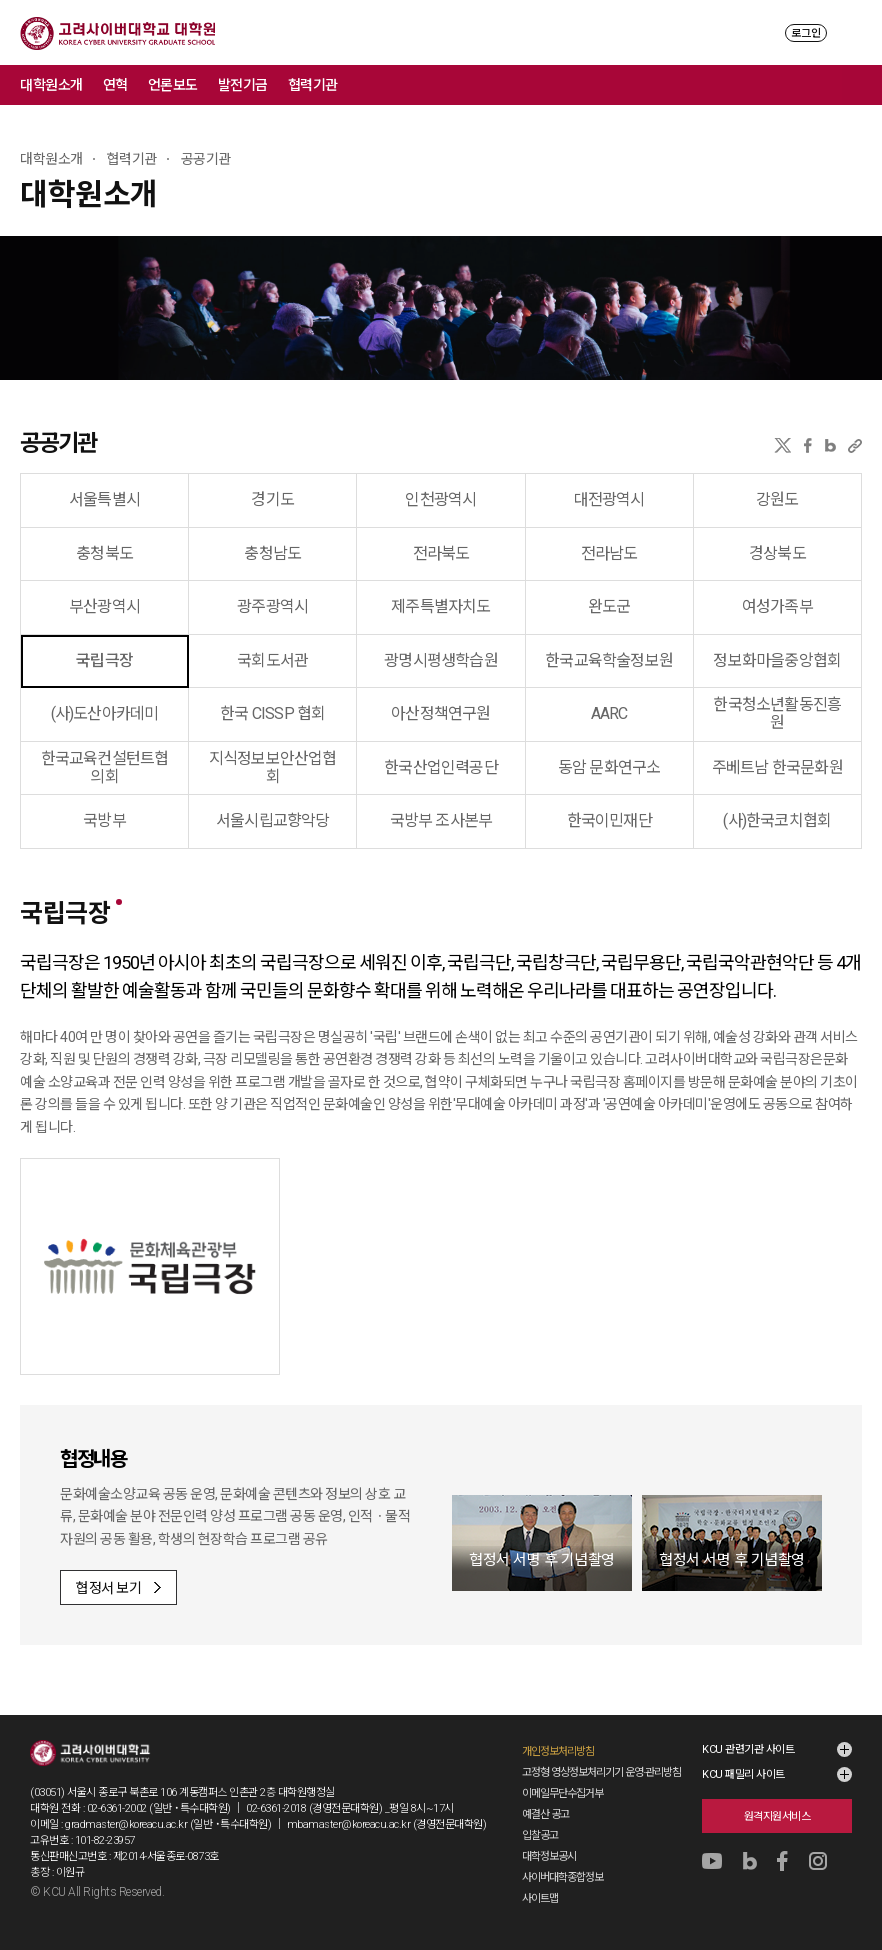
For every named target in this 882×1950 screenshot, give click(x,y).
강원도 (777, 499)
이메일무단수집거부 (562, 1793)
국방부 (104, 820)
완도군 (609, 606)
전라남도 (609, 553)
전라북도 (441, 553)
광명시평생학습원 (441, 660)
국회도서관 (272, 660)
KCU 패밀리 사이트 (743, 1774)
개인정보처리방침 (558, 1751)
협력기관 (313, 85)
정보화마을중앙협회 (777, 660)
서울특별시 (104, 499)
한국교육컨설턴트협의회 (105, 767)
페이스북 (808, 445)
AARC (609, 713)
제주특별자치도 (440, 606)
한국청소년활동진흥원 (777, 713)
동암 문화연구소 (609, 767)
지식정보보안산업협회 (273, 767)
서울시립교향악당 (273, 820)
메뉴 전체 (862, 85)
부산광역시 (104, 606)
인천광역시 (440, 499)
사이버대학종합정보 (562, 1877)
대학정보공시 (549, 1856)
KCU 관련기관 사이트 (748, 1749)
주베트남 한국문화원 (777, 767)
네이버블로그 (830, 445)
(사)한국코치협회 (777, 820)
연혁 (115, 85)
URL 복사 (855, 445)
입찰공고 (540, 1835)
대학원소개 (51, 85)
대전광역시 (609, 499)
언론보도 (173, 85)
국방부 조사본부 (441, 820)
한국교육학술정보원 (609, 660)
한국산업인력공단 (441, 767)
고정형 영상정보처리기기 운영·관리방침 (601, 1772)
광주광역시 (272, 606)
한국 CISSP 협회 (272, 713)
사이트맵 (540, 1898)
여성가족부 (777, 606)
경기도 (272, 499)
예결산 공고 (545, 1814)
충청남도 (272, 553)
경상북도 (777, 553)
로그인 (806, 33)
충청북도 (104, 553)
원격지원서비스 (777, 1816)
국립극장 (104, 660)
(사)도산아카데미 (105, 713)
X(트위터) (782, 445)
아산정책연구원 (440, 713)
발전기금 (243, 85)
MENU (852, 32)
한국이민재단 (609, 820)
